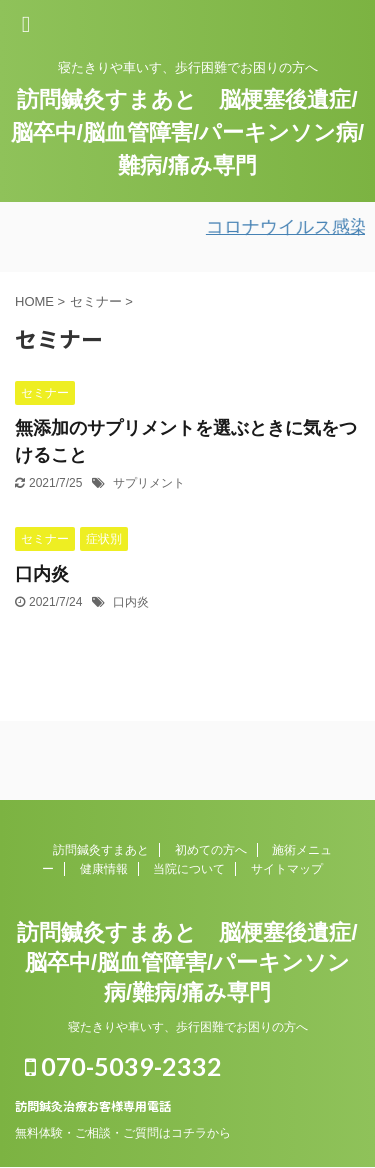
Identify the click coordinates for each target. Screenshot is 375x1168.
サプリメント (149, 483)
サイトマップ (287, 869)
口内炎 (42, 574)
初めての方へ (211, 850)
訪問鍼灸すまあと (101, 850)
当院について (189, 869)
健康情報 (104, 869)
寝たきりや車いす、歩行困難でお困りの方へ (188, 1027)
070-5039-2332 (123, 1066)
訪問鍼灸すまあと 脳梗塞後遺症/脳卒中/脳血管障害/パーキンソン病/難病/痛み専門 (187, 132)
